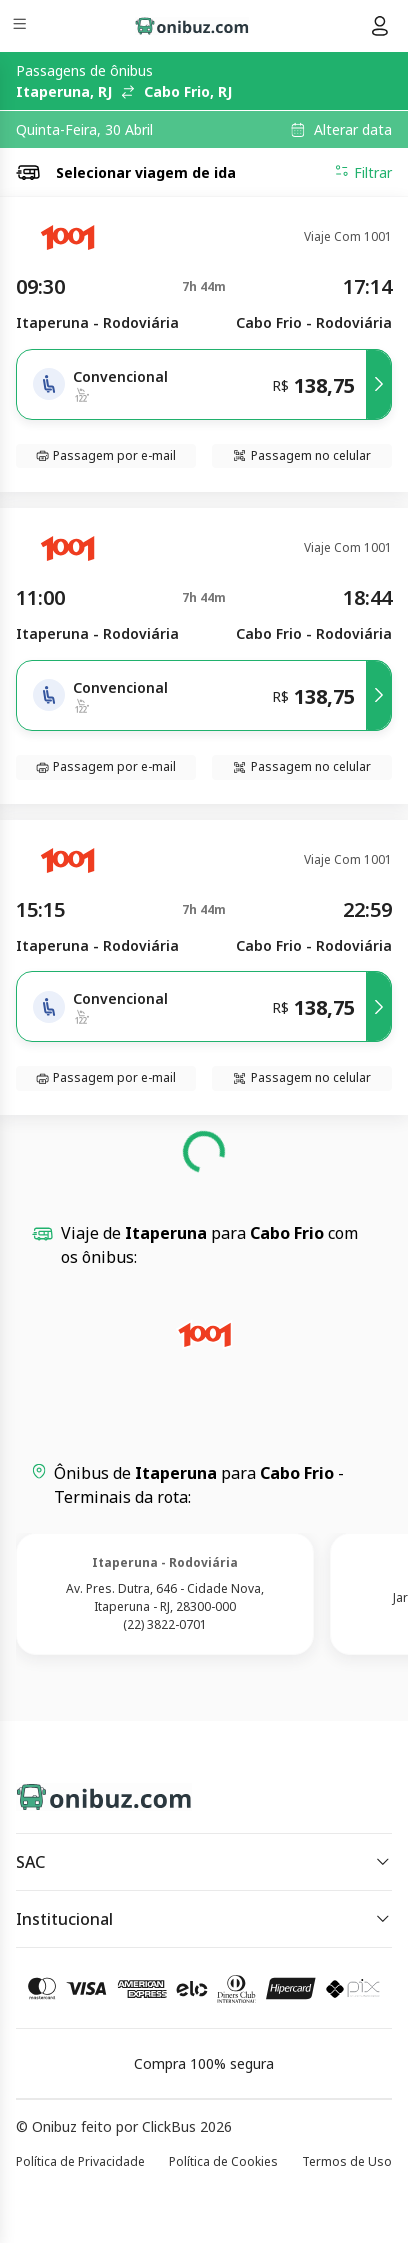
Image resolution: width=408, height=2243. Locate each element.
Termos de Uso (347, 2161)
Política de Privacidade (80, 2161)
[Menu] (21, 26)
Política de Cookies (223, 2161)
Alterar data (353, 130)
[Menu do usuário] (380, 26)
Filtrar (363, 172)
